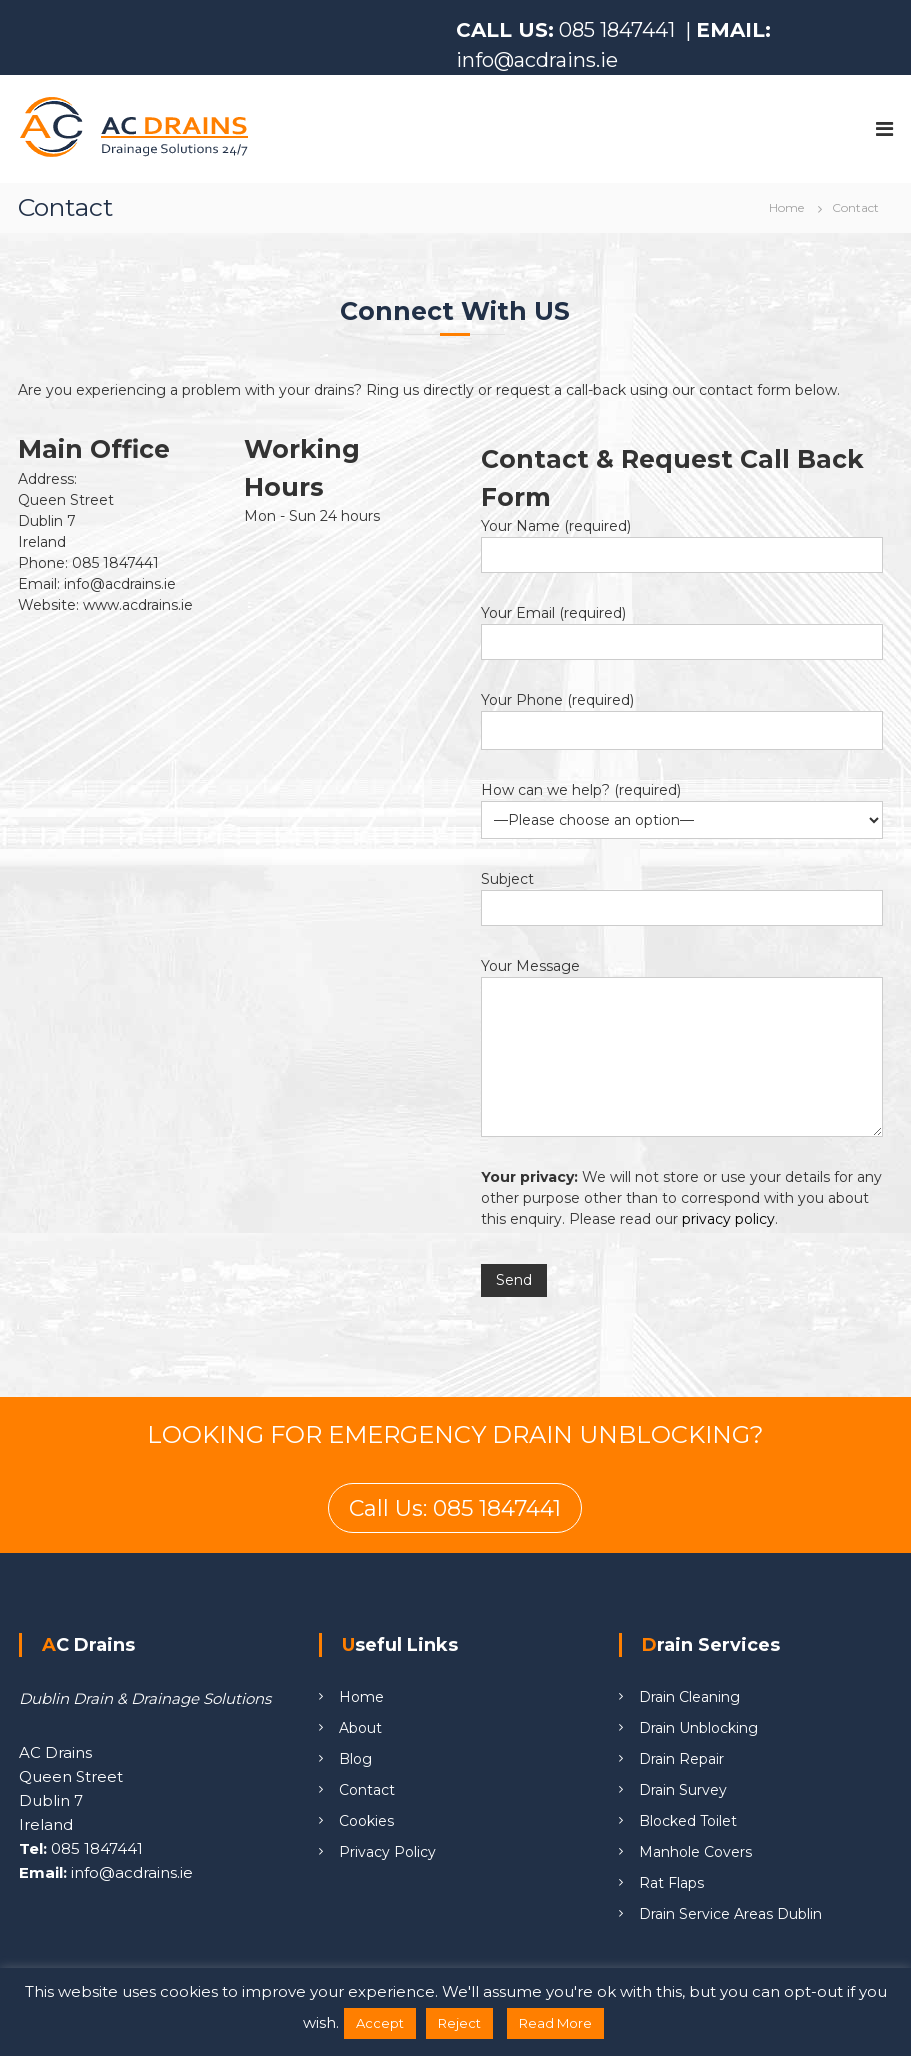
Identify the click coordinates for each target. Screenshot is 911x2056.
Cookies (366, 1821)
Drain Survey (683, 1790)
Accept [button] (380, 2023)
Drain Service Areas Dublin (730, 1914)
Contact (367, 1790)
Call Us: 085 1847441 (455, 1508)
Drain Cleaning (689, 1697)
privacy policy (728, 1219)
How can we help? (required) (581, 790)
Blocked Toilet (688, 1821)
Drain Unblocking (698, 1728)
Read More (555, 2023)
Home (361, 1697)
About (360, 1728)
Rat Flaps (671, 1883)
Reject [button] (459, 2023)
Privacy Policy (387, 1852)
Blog (355, 1759)
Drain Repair (681, 1759)
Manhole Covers (695, 1852)
